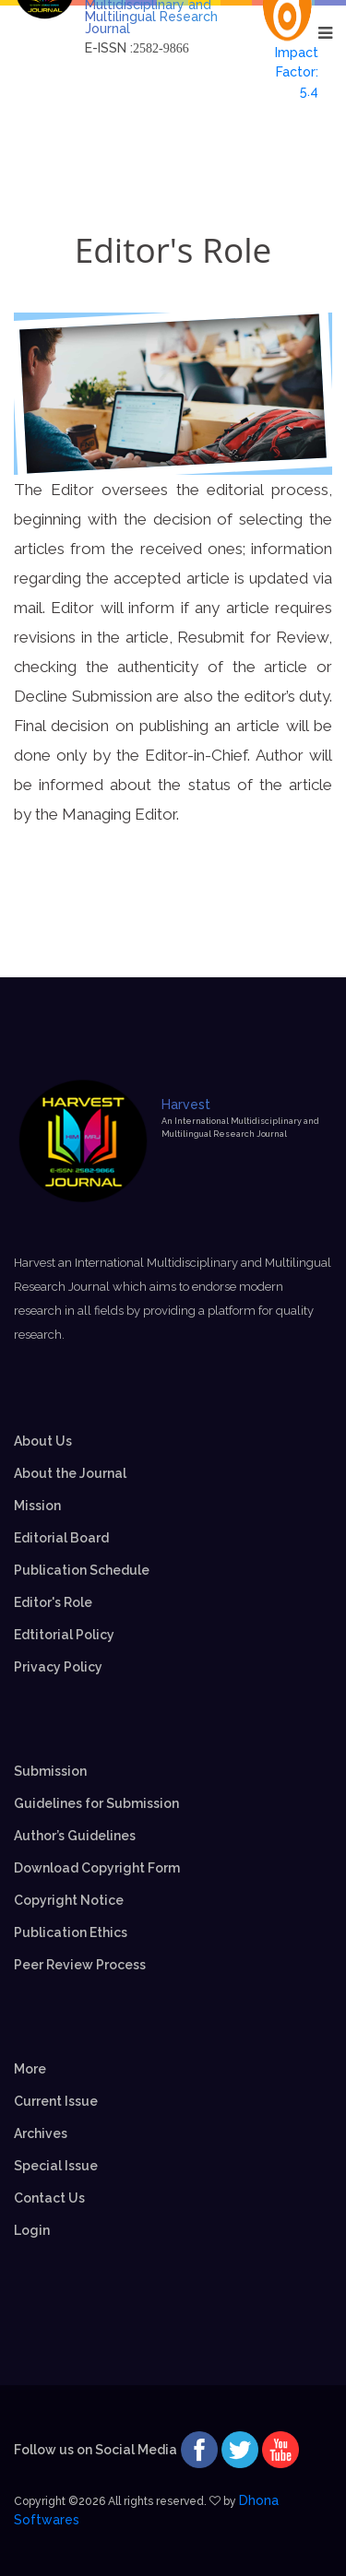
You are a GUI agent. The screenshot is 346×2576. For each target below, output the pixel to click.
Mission (37, 1505)
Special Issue (56, 2165)
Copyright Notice (69, 1900)
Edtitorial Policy (64, 1634)
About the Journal (70, 1473)
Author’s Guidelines (75, 1835)
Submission (50, 1771)
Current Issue (56, 2101)
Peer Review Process (80, 1964)
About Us (43, 1441)
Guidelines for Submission (96, 1803)
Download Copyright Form (97, 1868)
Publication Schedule (81, 1570)
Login (32, 2230)
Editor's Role (53, 1602)
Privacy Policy (58, 1667)
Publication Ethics (70, 1932)
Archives (40, 2133)
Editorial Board (61, 1537)
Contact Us (49, 2198)
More (30, 2069)
